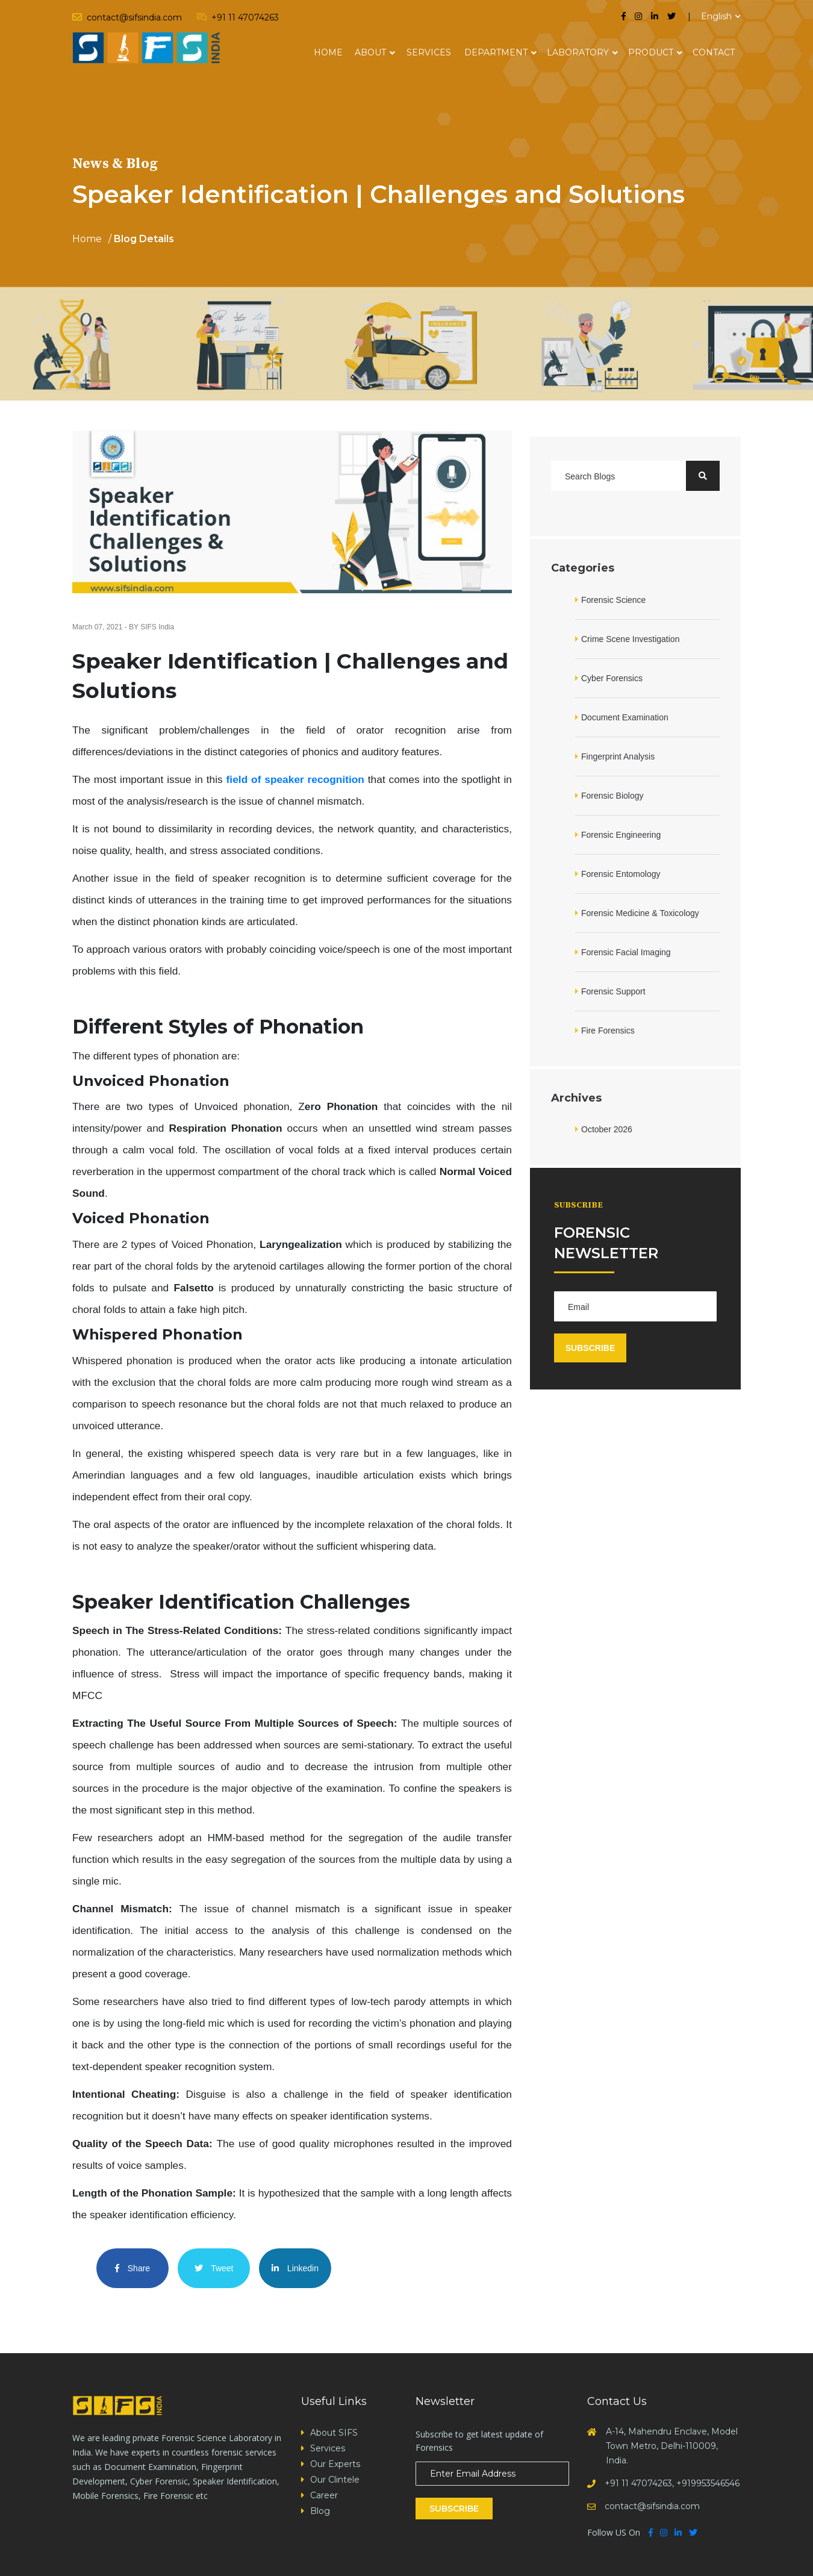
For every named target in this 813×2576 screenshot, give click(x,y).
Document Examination (624, 717)
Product (650, 52)
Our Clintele (335, 2479)
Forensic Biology (612, 795)
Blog (320, 2511)
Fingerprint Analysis (618, 756)
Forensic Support (613, 991)
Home (328, 52)
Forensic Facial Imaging (626, 952)
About (370, 52)
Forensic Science (613, 600)
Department (496, 52)
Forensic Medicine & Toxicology (640, 913)
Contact (714, 52)
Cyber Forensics (612, 678)
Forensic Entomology (621, 874)
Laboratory (578, 52)
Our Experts (335, 2464)
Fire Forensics (608, 1030)
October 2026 (606, 1129)
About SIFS (334, 2432)
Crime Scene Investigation (630, 639)
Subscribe (454, 2508)
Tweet (214, 2268)
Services (428, 52)
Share (132, 2268)
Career (324, 2495)
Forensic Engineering (621, 835)
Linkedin (295, 2268)
